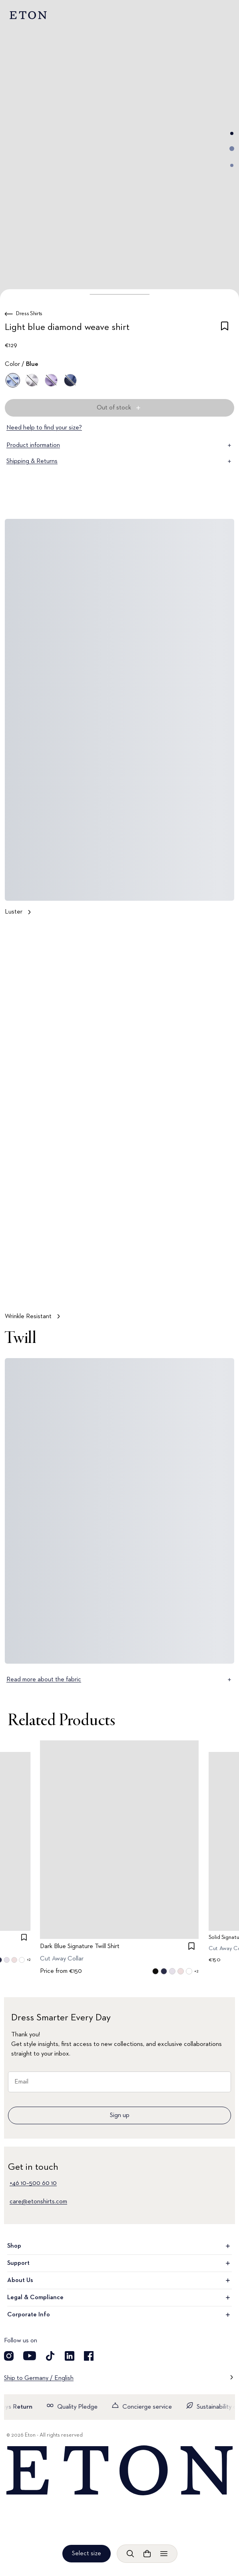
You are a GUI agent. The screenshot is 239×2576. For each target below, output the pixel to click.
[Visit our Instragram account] (9, 2356)
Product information (119, 445)
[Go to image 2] (231, 148)
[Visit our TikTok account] (50, 2356)
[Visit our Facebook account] (89, 2356)
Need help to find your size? (44, 428)
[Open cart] (147, 2553)
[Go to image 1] (231, 133)
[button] (119, 294)
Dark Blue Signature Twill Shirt (80, 1946)
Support (119, 2263)
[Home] (119, 2470)
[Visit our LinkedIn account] (69, 2356)
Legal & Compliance (119, 2298)
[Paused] (220, 1289)
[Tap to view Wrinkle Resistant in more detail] (119, 1125)
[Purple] (51, 380)
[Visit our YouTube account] (29, 2356)
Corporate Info (119, 2315)
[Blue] (12, 380)
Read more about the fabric (119, 1679)
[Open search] (130, 2553)
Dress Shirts (29, 313)
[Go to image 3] (231, 165)
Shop (119, 2246)
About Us (119, 2280)
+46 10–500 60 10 (33, 2183)
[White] (32, 380)
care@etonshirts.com (38, 2202)
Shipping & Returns (119, 461)
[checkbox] (224, 328)
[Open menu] (163, 2553)
